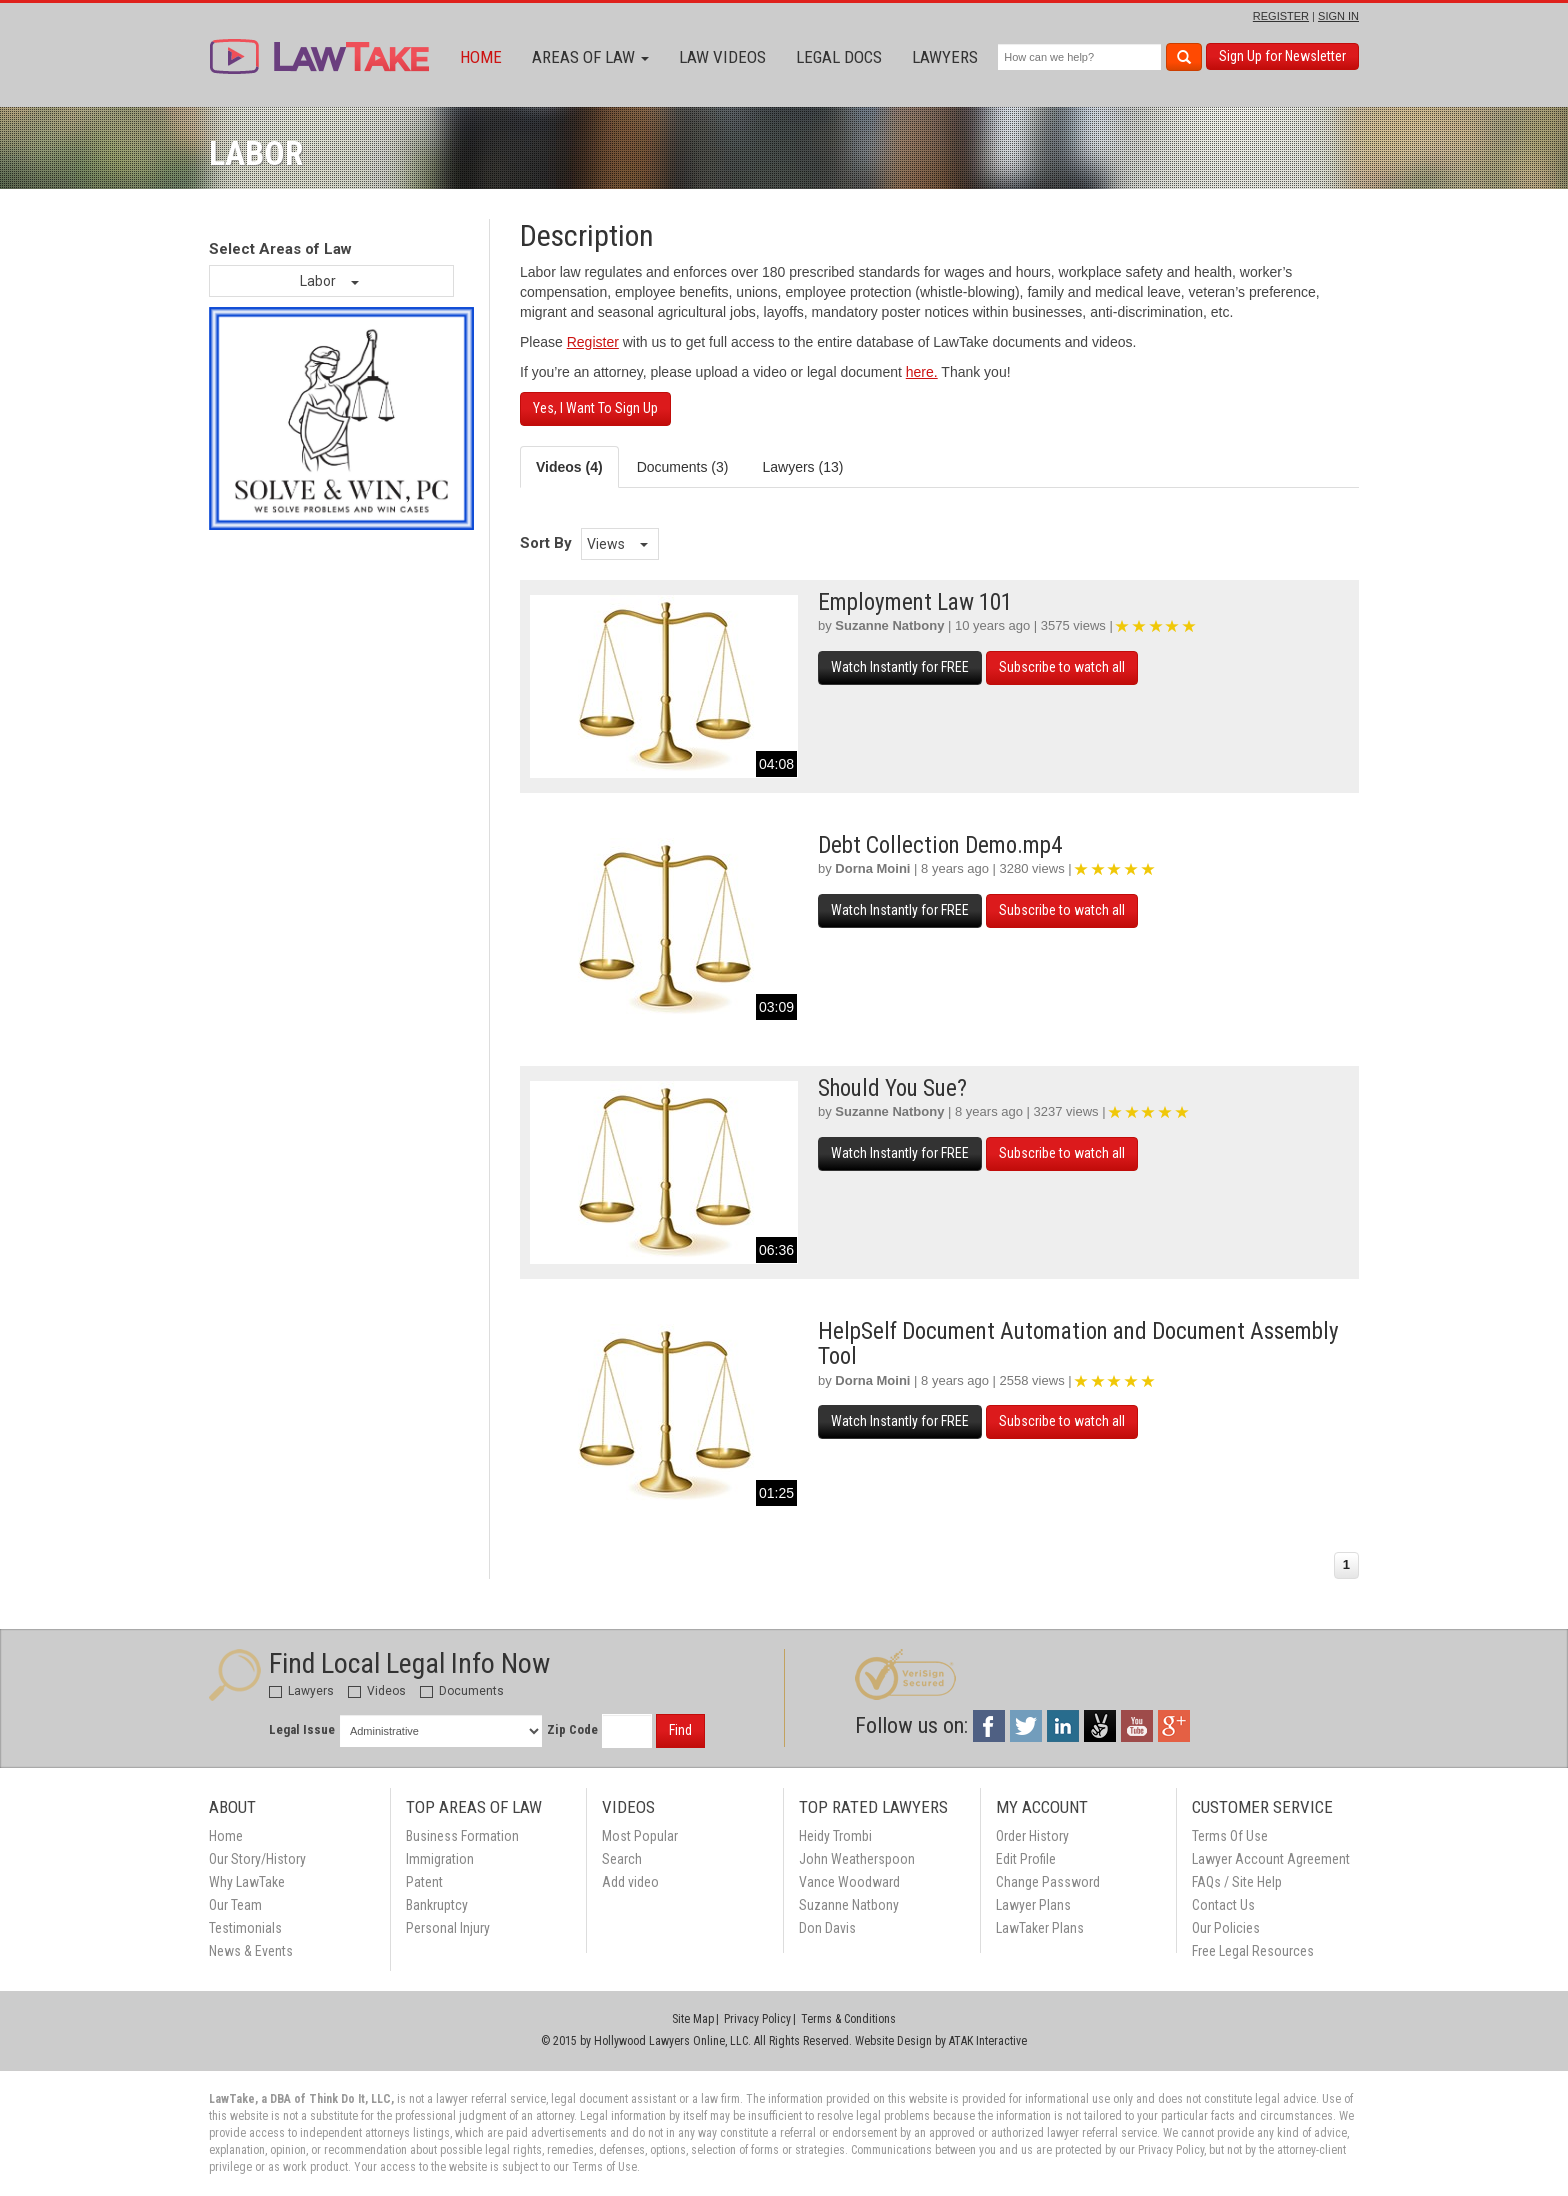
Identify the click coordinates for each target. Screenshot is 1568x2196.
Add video (630, 1882)
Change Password (1048, 1882)
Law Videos (722, 57)
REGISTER (1281, 16)
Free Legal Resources (1253, 1951)
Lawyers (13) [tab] (802, 467)
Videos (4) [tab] (569, 467)
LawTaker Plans (1040, 1928)
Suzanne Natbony (889, 625)
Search (622, 1859)
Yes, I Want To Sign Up (595, 408)
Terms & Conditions (848, 2019)
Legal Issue (302, 1729)
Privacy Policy (757, 2019)
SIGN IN (1338, 16)
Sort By (546, 543)
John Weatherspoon (857, 1859)
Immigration (440, 1859)
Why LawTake (247, 1882)
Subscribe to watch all (1062, 667)
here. (922, 372)
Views (617, 544)
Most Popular (640, 1836)
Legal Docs (839, 57)
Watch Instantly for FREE (900, 667)
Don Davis (827, 1928)
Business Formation (462, 1836)
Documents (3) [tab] (683, 467)
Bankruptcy (437, 1905)
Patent (424, 1882)
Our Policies (1226, 1928)
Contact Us (1223, 1905)
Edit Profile (1026, 1859)
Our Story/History (257, 1859)
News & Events (251, 1951)
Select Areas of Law (280, 249)
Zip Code (572, 1729)
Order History (1032, 1836)
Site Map (693, 2019)
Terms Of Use (1230, 1836)
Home (481, 57)
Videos (377, 1691)
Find (680, 1730)
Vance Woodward (849, 1882)
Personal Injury (448, 1928)
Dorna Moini (872, 868)
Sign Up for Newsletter (1282, 56)
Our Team (235, 1905)
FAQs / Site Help (1237, 1882)
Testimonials (245, 1928)
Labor (329, 281)
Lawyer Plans (1033, 1905)
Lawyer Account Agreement (1271, 1859)
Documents (462, 1691)
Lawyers (945, 57)
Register (593, 342)
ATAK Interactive (988, 2041)
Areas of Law (590, 57)
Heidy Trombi (835, 1836)
